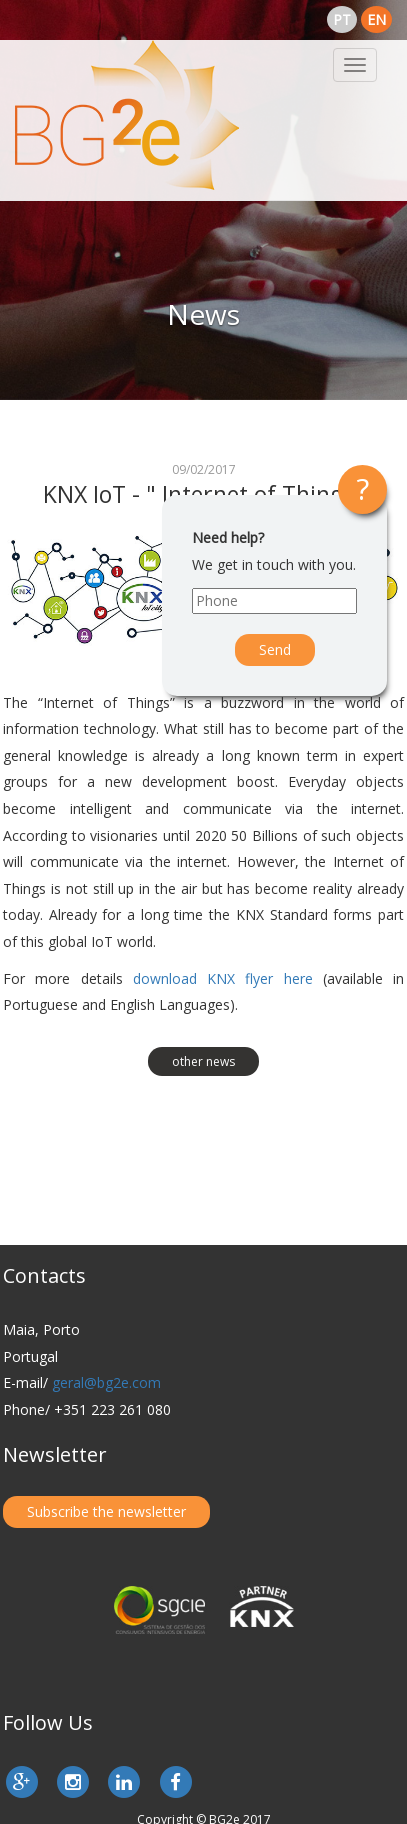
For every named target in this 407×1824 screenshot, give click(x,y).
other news (203, 1061)
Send (275, 649)
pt (342, 19)
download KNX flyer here (223, 978)
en (376, 19)
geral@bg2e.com (106, 1382)
